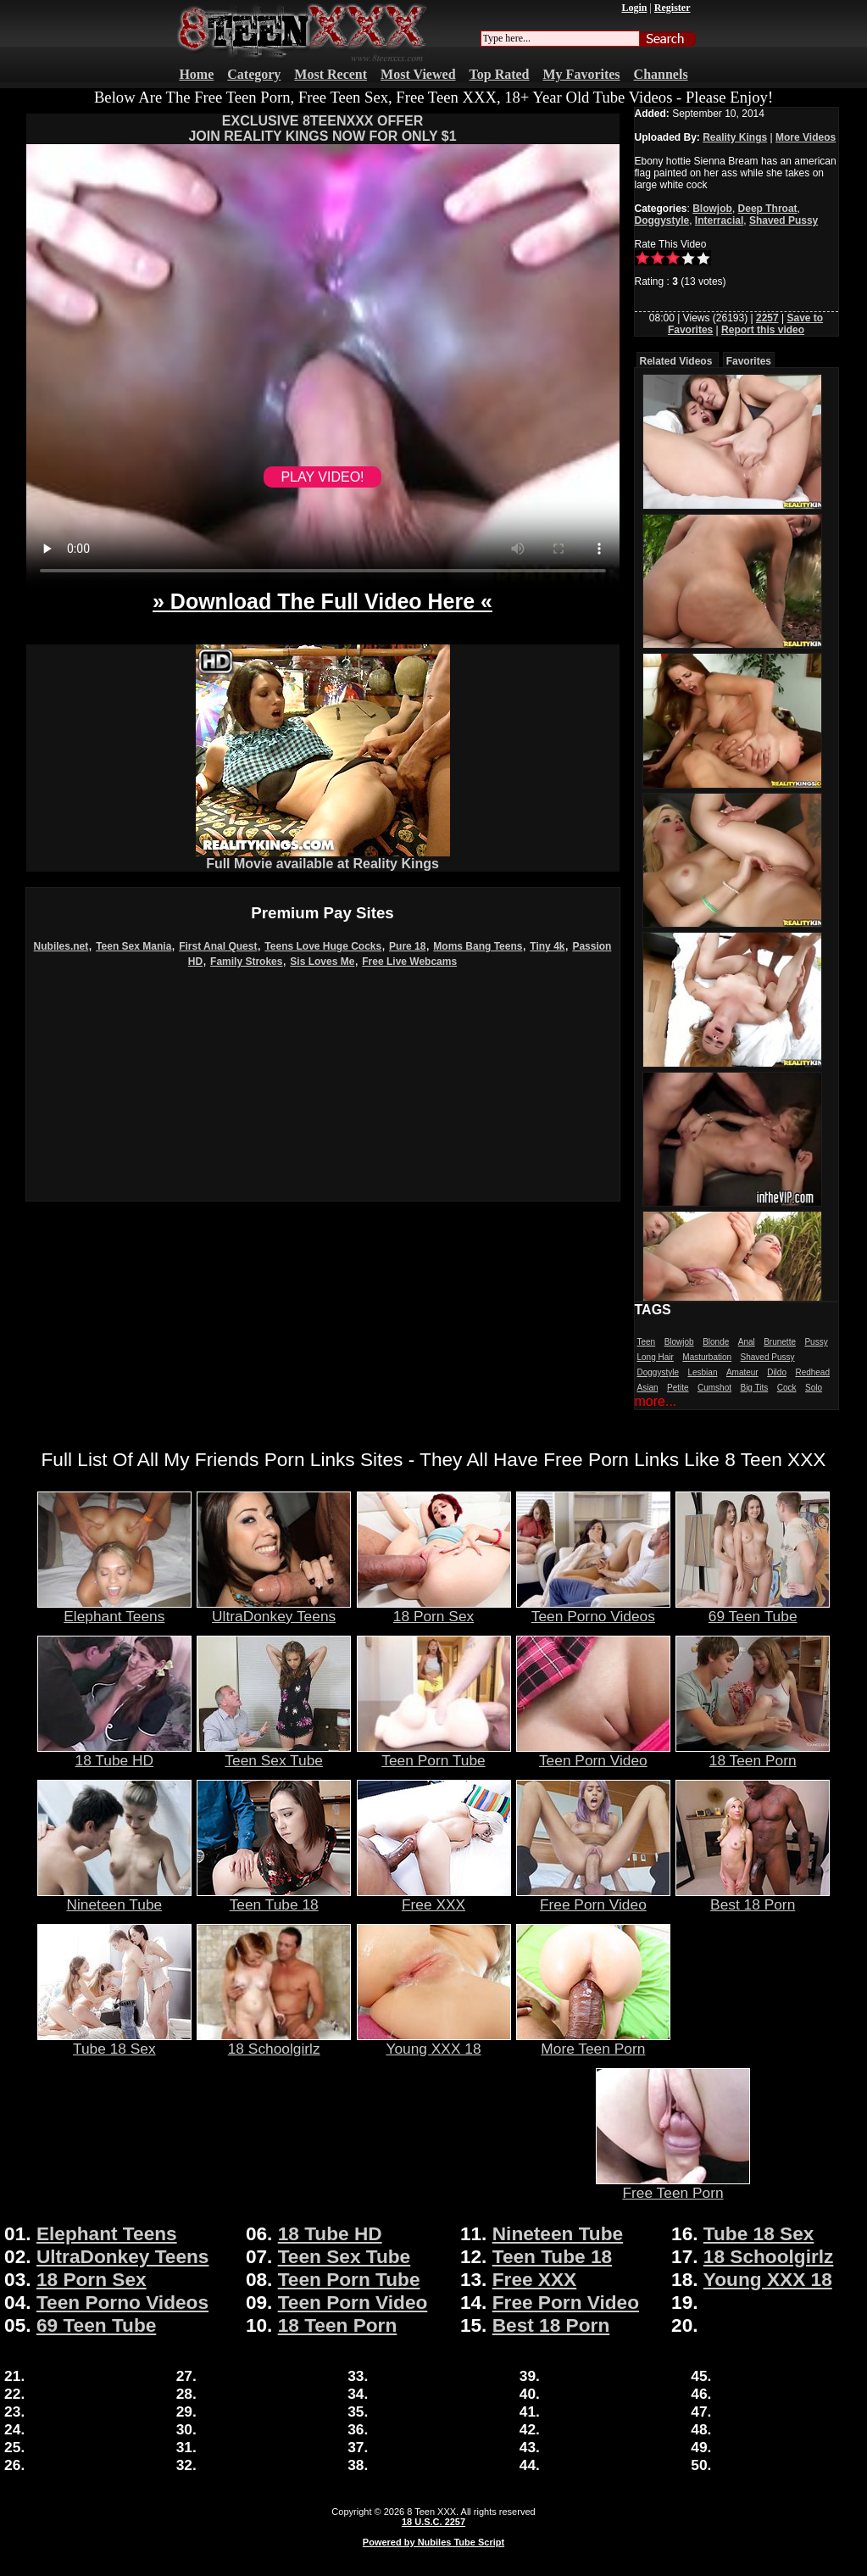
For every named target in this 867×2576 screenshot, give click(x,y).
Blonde (716, 1342)
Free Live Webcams (409, 961)
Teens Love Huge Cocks (322, 946)
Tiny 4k (547, 946)
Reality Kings (735, 137)
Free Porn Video (593, 1897)
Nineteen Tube (114, 1897)
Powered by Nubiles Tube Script (433, 2542)
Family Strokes (246, 961)
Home (196, 74)
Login (634, 8)
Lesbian (702, 1372)
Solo (813, 1387)
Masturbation (706, 1357)
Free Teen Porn (673, 2186)
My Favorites (581, 74)
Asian (648, 1387)
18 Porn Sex (434, 1609)
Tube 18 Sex (114, 2042)
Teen (646, 1342)
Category (254, 74)
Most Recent (330, 74)
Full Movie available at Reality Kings (323, 858)
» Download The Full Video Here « (322, 601)
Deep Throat (768, 209)
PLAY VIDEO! (322, 477)
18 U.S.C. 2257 (433, 2522)
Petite (678, 1387)
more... (656, 1401)
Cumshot (714, 1387)
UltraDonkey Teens (274, 1609)
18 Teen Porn (752, 1753)
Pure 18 (407, 946)
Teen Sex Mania (133, 946)
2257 (767, 318)
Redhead (812, 1372)
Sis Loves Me (322, 961)
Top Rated (500, 74)
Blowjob (712, 209)
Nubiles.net (61, 946)
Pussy (815, 1342)
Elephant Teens (114, 1609)
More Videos (805, 137)
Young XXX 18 (434, 2042)
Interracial (719, 220)
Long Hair (655, 1357)
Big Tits (754, 1387)
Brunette (780, 1342)
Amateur (742, 1372)
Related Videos (676, 361)
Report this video (762, 330)
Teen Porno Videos (593, 1609)
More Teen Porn (593, 2042)
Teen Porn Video (593, 1753)
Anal (746, 1342)
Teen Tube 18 (274, 1897)
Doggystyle (662, 220)
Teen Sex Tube (274, 1753)
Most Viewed (418, 74)
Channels (661, 74)
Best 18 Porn (752, 1897)
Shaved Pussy (783, 220)
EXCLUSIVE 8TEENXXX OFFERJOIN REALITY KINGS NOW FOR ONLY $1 (322, 128)
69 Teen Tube (752, 1609)
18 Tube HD (114, 1753)
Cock (787, 1387)
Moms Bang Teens (477, 946)
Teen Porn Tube (434, 1753)
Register (672, 8)
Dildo (776, 1372)
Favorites (748, 361)
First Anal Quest (218, 946)
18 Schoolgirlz (274, 2042)
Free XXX (434, 1897)
